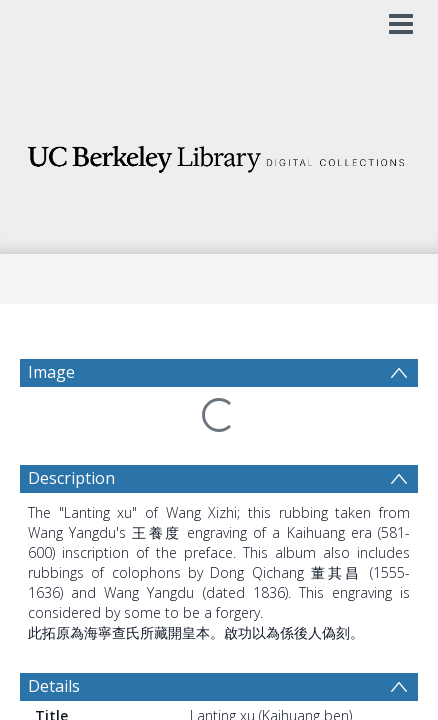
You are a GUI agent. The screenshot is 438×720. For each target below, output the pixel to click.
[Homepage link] (219, 153)
